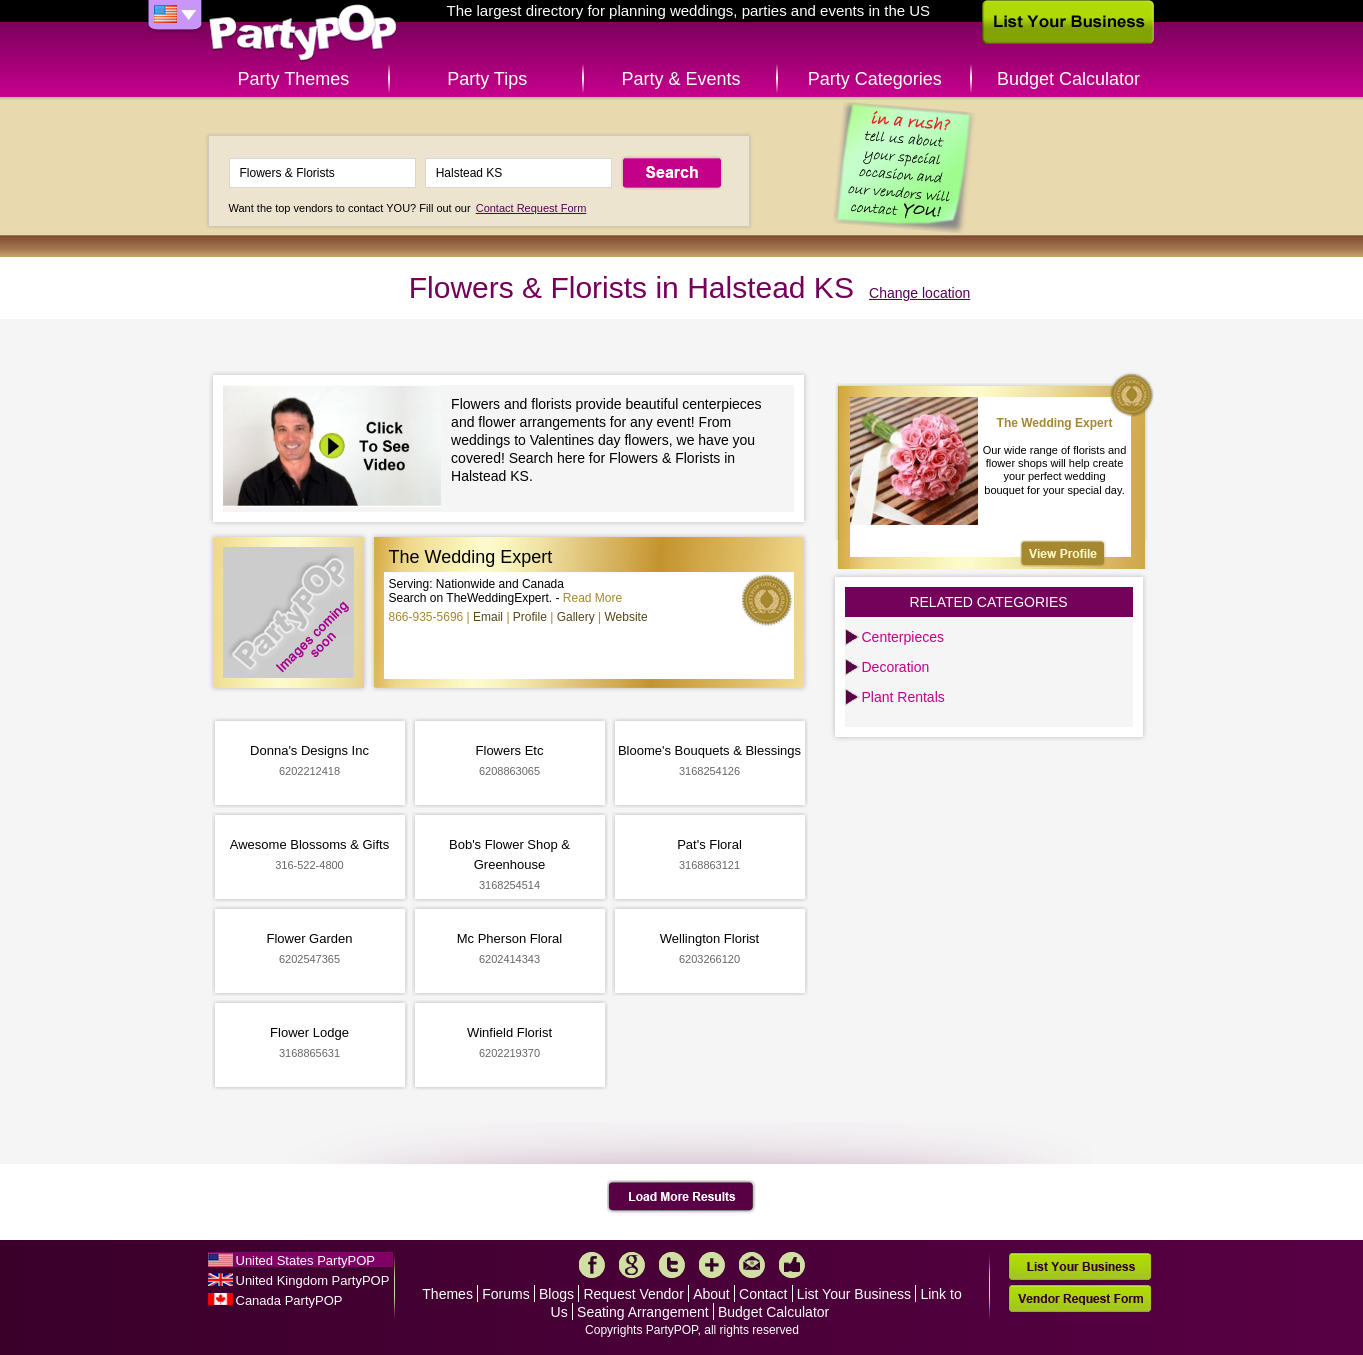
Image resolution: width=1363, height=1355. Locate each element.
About (711, 1294)
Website (625, 617)
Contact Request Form (531, 208)
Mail (752, 1265)
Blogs (556, 1294)
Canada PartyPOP (289, 1300)
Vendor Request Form (1080, 1298)
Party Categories (875, 79)
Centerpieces (903, 637)
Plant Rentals (903, 697)
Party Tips (487, 79)
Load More (681, 1197)
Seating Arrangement (643, 1312)
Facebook (592, 1265)
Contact (763, 1294)
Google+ (632, 1265)
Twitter (672, 1265)
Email (488, 617)
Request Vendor (633, 1294)
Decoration (896, 667)
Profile (530, 617)
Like (792, 1265)
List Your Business (854, 1294)
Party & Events (680, 79)
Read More (592, 598)
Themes (447, 1294)
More (712, 1265)
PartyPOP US (303, 33)
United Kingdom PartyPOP (313, 1280)
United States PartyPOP (305, 1260)
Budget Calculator (1068, 79)
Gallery (576, 617)
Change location (919, 293)
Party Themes (294, 79)
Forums (505, 1294)
